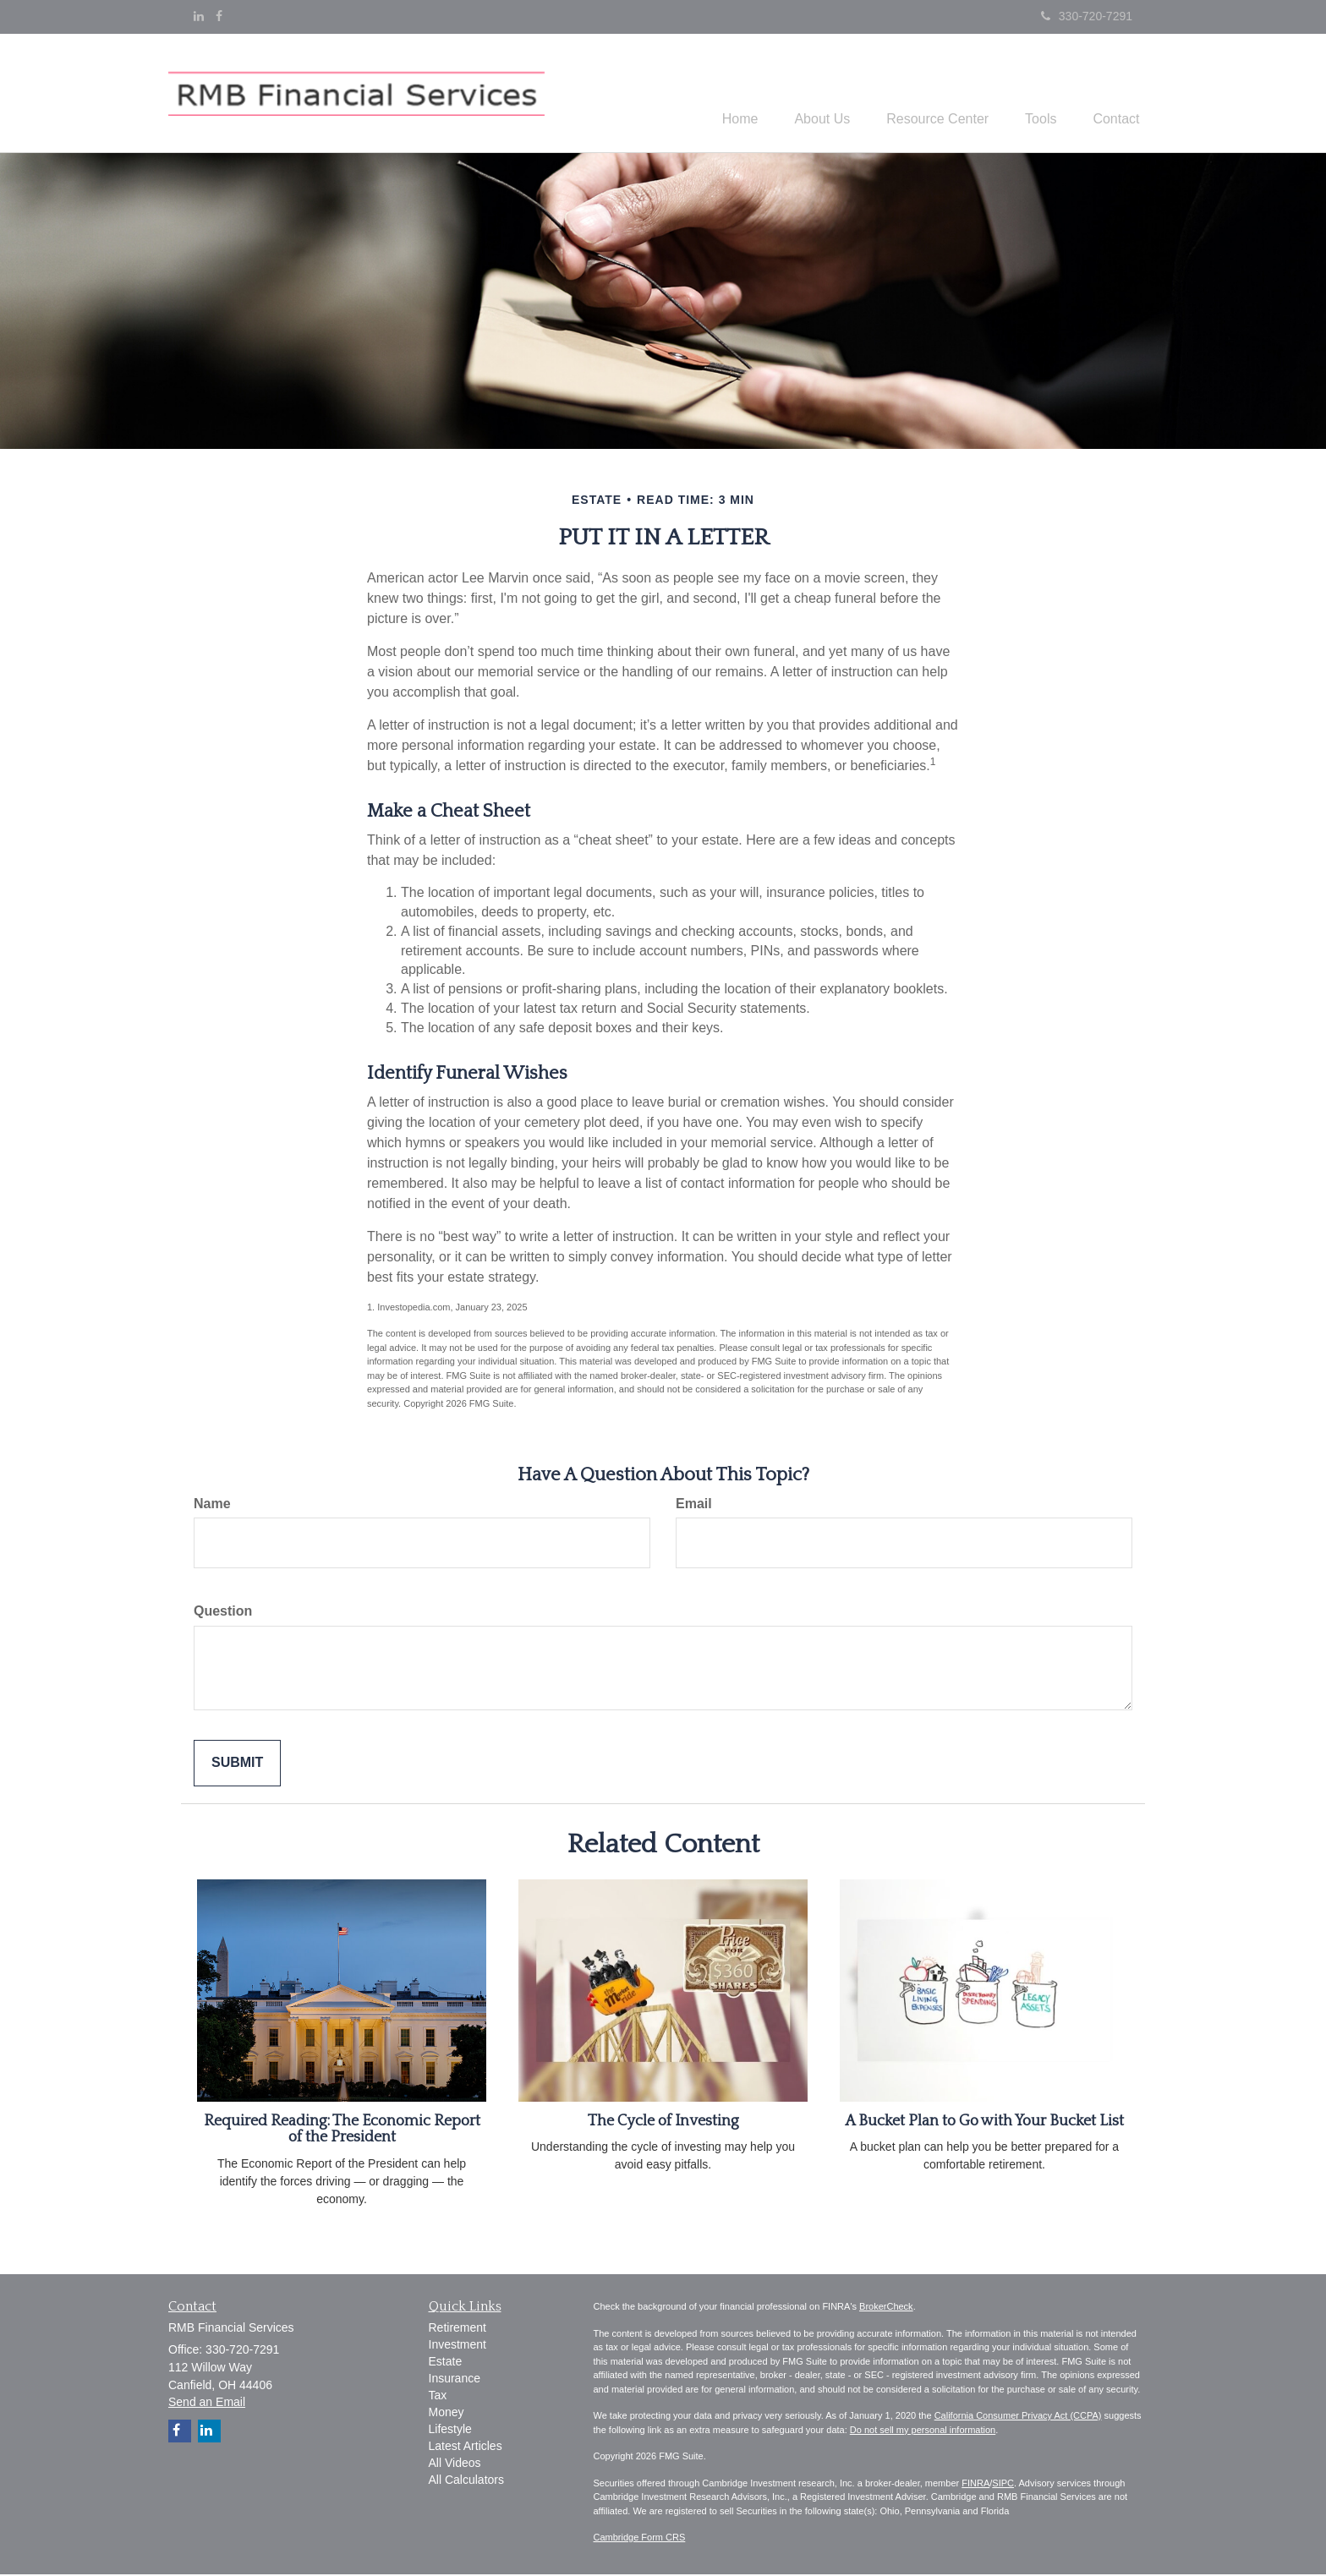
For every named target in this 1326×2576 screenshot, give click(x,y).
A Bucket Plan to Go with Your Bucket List (984, 2122)
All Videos (455, 2465)
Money (446, 2414)
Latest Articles (465, 2448)
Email (694, 1505)
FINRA (975, 2485)
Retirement (457, 2330)
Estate (446, 2364)
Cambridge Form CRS (640, 2540)
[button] (802, 93)
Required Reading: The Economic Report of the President (342, 2131)
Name (212, 1505)
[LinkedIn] (199, 16)
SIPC (1003, 2485)
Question (223, 1613)
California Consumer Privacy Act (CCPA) (1018, 2418)
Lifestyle (450, 2431)
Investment (457, 2347)
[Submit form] (237, 1765)
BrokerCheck (886, 2309)
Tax (438, 2397)
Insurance (454, 2380)
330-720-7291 (1086, 16)
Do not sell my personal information (922, 2431)
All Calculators (466, 2482)
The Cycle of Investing (663, 2122)
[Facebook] (219, 16)
